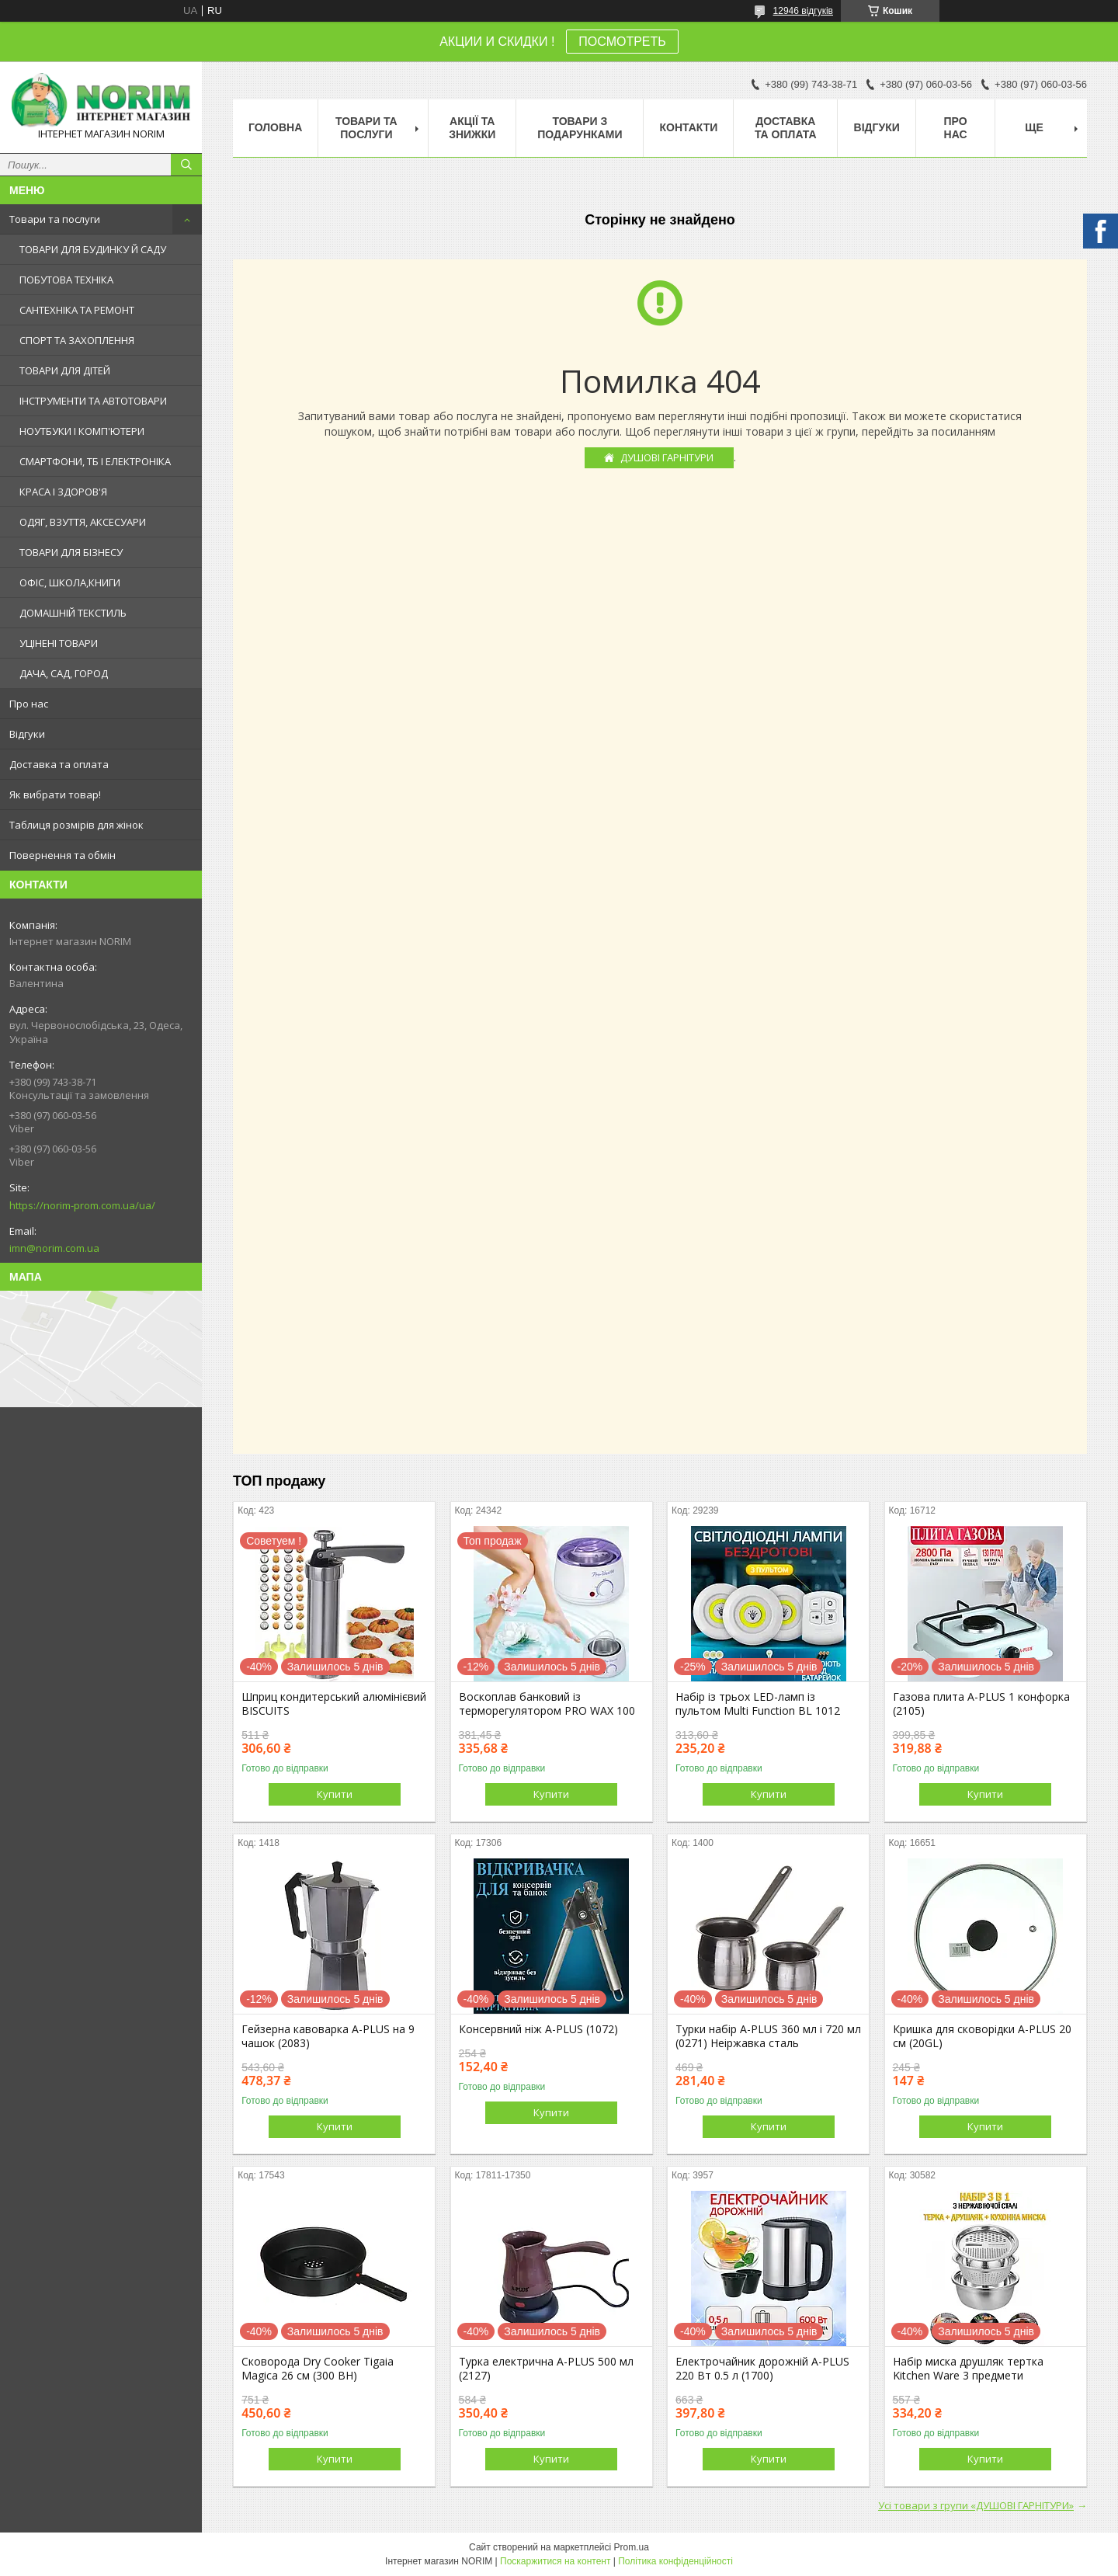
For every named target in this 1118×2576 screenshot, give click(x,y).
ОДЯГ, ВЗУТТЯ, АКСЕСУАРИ (82, 522)
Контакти (688, 127)
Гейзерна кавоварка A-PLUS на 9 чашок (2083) (328, 2036)
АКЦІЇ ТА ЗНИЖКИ (472, 128)
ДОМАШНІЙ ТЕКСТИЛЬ (73, 613)
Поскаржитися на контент (555, 2561)
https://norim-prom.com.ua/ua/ (82, 1205)
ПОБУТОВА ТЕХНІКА (66, 280)
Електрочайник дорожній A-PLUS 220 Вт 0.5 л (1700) (762, 2369)
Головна (275, 127)
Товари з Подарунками (579, 128)
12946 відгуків (803, 10)
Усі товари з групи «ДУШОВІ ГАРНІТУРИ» (976, 2505)
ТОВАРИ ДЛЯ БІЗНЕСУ (71, 552)
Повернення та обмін (62, 855)
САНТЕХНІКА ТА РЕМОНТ (76, 310)
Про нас (28, 704)
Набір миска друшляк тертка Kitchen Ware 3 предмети (968, 2369)
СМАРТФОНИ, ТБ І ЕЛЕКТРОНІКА (95, 461)
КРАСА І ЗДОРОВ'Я (63, 492)
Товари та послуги (54, 219)
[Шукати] (186, 164)
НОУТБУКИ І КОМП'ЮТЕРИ (81, 431)
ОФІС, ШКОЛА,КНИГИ (69, 582)
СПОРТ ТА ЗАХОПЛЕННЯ (76, 340)
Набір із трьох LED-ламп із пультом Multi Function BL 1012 (757, 1704)
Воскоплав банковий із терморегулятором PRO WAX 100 (547, 1704)
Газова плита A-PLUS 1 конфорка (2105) (981, 1704)
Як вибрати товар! (55, 794)
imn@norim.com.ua (54, 1248)
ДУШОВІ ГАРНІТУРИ (667, 457)
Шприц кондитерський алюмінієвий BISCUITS (333, 1704)
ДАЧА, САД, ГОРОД (63, 673)
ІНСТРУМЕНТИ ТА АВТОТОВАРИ (93, 401)
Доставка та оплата (59, 764)
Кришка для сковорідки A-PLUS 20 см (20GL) (982, 2036)
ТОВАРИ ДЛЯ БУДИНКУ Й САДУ (92, 249)
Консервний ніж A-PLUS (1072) (538, 2029)
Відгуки (27, 734)
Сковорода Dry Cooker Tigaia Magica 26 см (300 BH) (317, 2369)
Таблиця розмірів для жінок (76, 825)
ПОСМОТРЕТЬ (621, 41)
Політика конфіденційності (675, 2561)
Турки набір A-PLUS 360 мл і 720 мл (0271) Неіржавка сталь (768, 2036)
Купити (334, 1794)
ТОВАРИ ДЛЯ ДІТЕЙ (64, 370)
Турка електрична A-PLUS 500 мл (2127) (546, 2369)
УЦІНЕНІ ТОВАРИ (58, 643)
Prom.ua (631, 2547)
